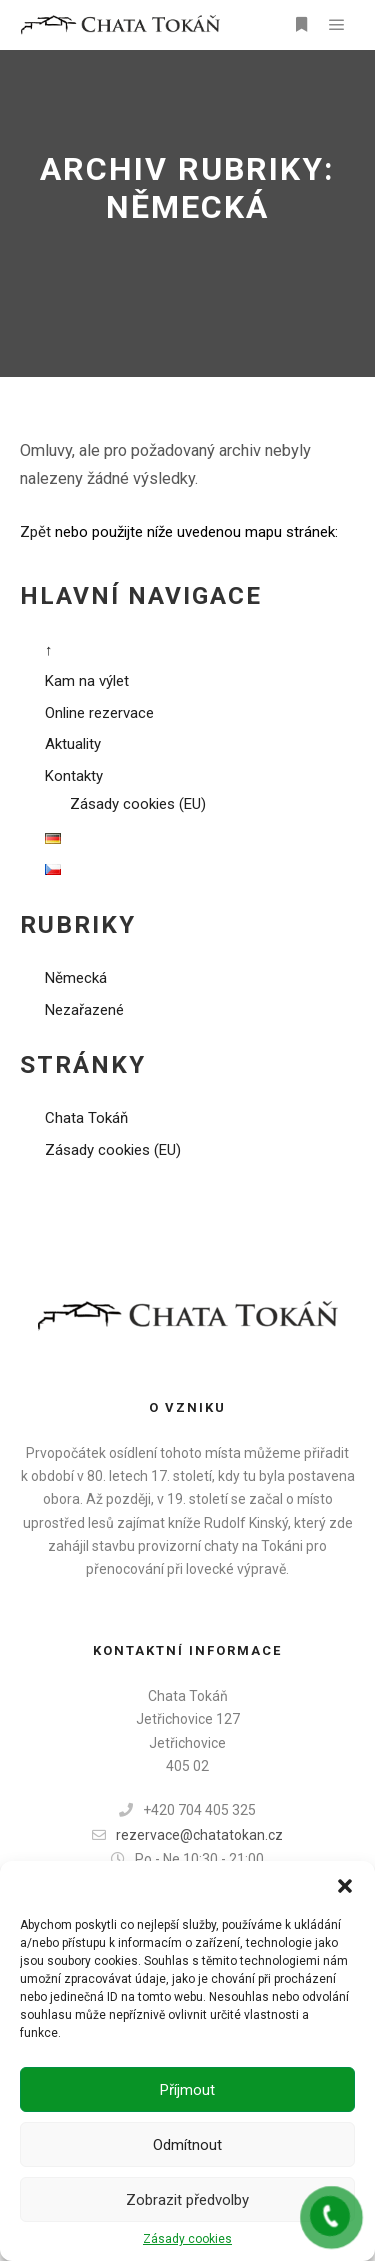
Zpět (35, 532)
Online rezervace (99, 713)
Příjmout (187, 2090)
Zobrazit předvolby (187, 2200)
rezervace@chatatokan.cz (187, 1835)
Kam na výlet (87, 681)
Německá (76, 978)
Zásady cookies (187, 2239)
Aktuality (73, 744)
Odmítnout (187, 2145)
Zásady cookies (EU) (138, 804)
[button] (345, 1886)
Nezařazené (84, 1010)
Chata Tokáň (86, 1118)
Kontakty (74, 776)
